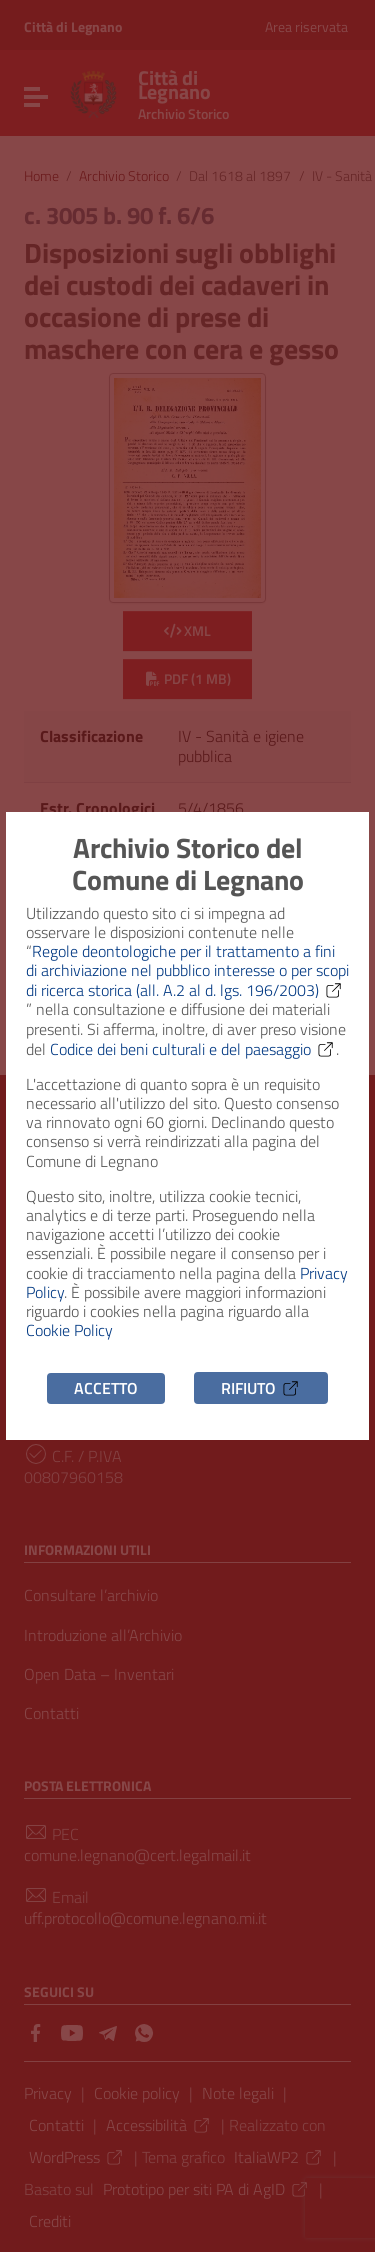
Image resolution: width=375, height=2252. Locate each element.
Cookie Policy (69, 1330)
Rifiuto (261, 1388)
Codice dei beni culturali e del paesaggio (193, 1049)
